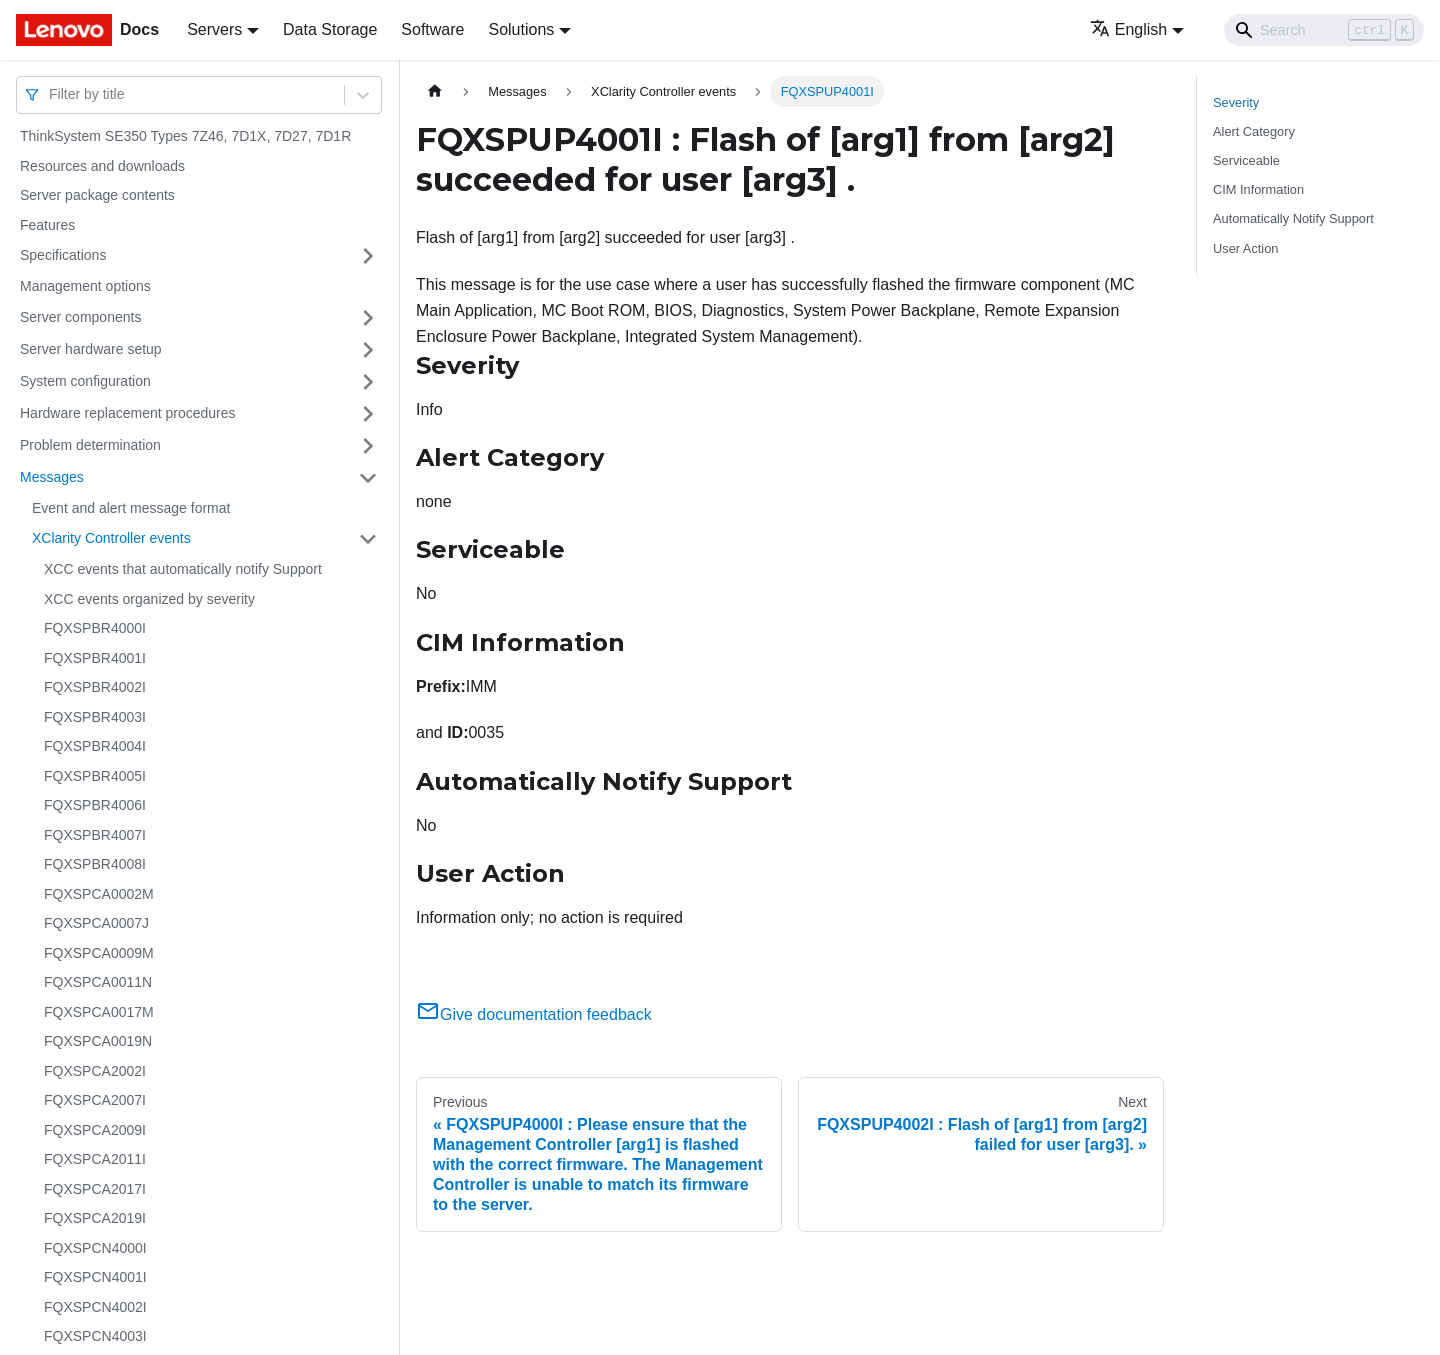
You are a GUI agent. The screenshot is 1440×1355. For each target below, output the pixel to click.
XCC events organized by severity (149, 599)
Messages (52, 477)
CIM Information (1258, 189)
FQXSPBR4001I (95, 658)
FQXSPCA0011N (98, 982)
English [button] (1128, 29)
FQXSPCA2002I (95, 1071)
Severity (1236, 102)
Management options (85, 286)
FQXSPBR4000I (95, 628)
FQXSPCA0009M (99, 953)
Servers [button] (214, 29)
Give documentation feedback (534, 1014)
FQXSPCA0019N (98, 1041)
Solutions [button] (521, 29)
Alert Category (1254, 131)
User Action (1245, 248)
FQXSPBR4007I (95, 835)
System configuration (85, 381)
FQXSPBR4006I (95, 805)
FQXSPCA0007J (96, 923)
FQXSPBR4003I (95, 717)
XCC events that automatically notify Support (183, 569)
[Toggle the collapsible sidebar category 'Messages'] (368, 478)
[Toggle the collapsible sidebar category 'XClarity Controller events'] (368, 539)
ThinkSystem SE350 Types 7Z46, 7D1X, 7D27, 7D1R (185, 136)
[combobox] (51, 94)
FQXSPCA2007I (95, 1100)
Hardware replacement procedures (128, 413)
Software (432, 29)
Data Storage (330, 29)
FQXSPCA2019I (95, 1218)
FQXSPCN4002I (95, 1307)
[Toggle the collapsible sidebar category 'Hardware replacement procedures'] (368, 414)
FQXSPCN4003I (95, 1336)
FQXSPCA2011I (95, 1159)
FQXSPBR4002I (95, 687)
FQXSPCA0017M (99, 1012)
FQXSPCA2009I (95, 1130)
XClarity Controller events (111, 538)
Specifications (63, 255)
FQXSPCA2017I (95, 1189)
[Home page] (435, 91)
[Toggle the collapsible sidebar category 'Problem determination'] (368, 446)
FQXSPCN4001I (95, 1277)
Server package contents (97, 195)
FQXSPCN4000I (95, 1248)
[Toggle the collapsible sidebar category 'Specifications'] (368, 256)
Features (47, 225)
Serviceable (1246, 160)
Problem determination (90, 445)
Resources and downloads (102, 166)
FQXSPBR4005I (95, 776)
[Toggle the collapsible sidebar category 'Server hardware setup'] (368, 350)
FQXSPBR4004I (95, 746)
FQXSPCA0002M (99, 894)
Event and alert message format (131, 508)
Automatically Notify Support (1293, 218)
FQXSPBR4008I (95, 864)
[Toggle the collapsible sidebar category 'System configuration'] (368, 382)
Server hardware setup (91, 349)
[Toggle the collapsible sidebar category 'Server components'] (368, 318)
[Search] (1324, 30)
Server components (80, 317)
